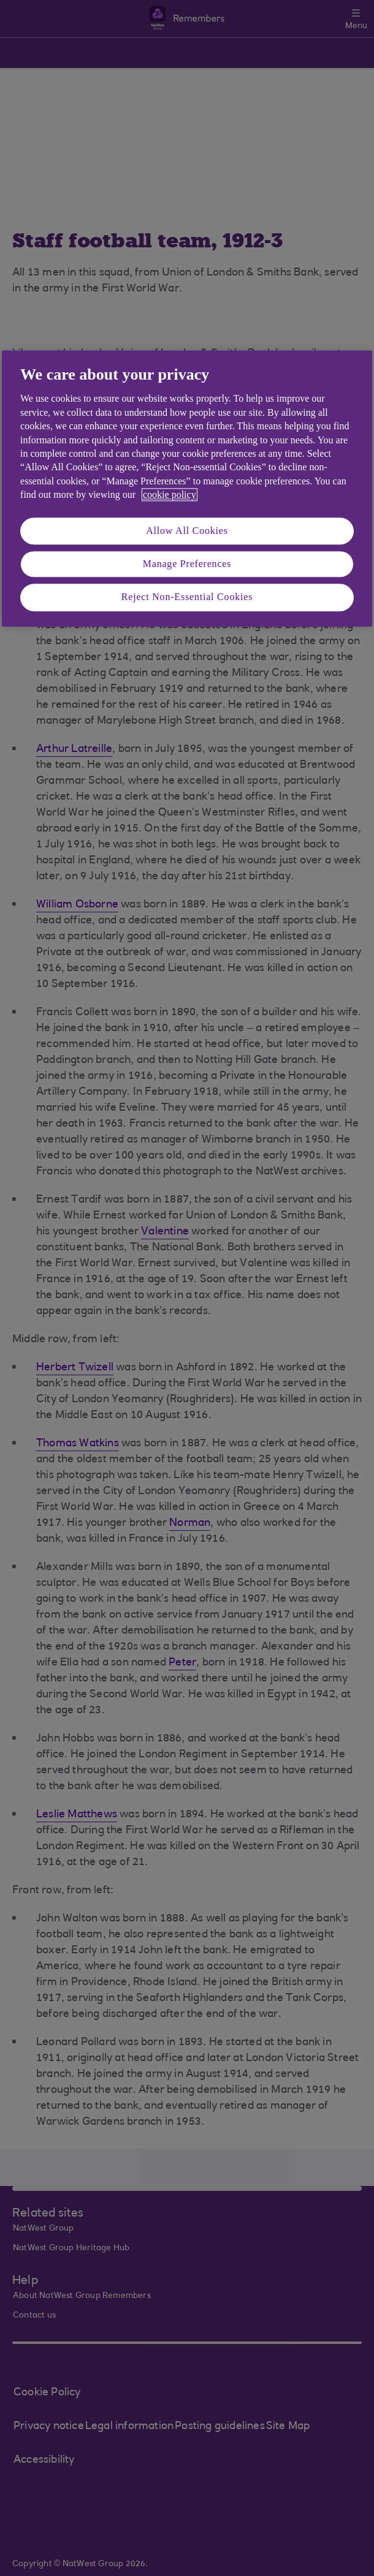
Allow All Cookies (187, 530)
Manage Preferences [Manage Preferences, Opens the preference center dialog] (187, 563)
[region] (187, 488)
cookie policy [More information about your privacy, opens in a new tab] (169, 495)
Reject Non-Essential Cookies (187, 597)
